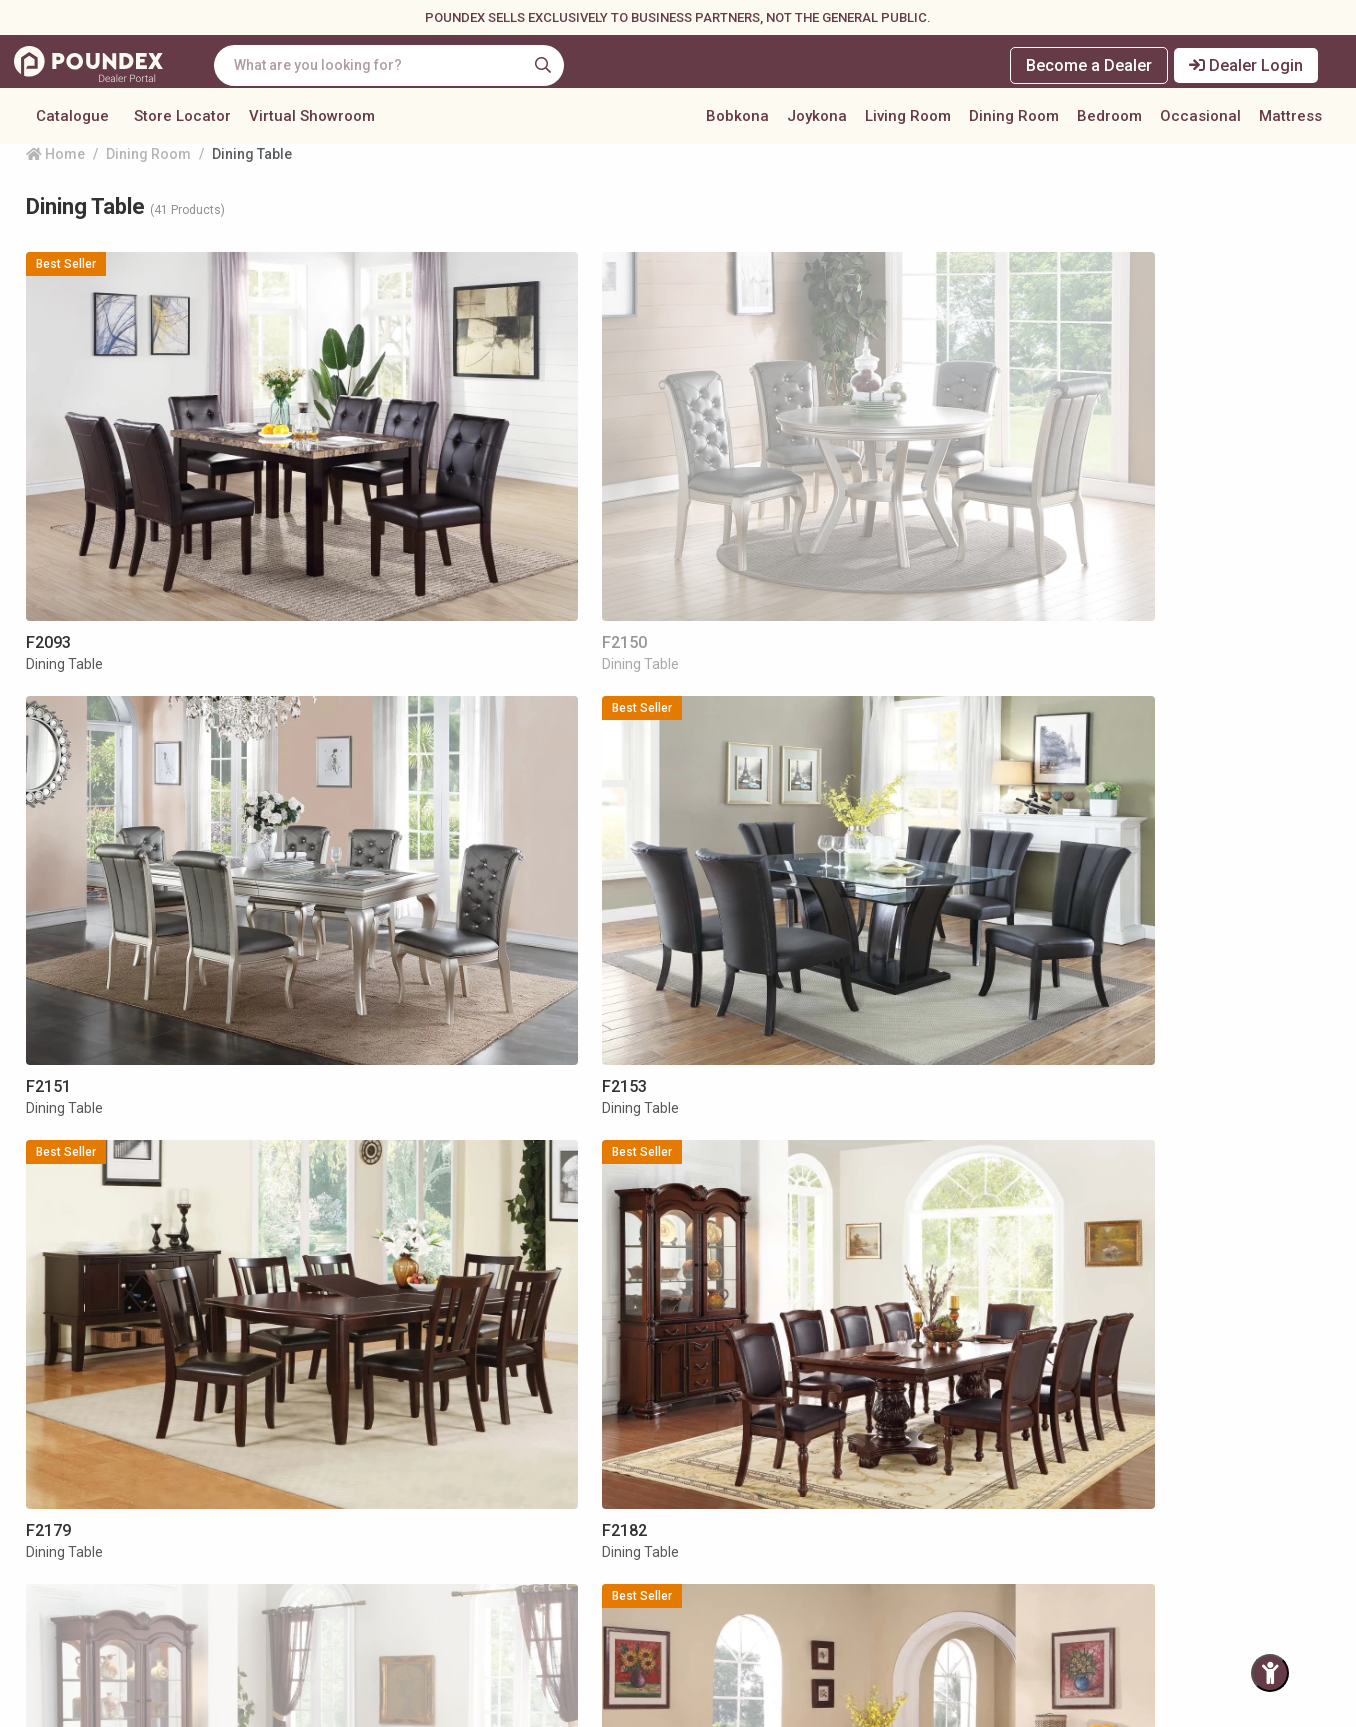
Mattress (1290, 124)
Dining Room (1014, 124)
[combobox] (407, 65)
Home (55, 195)
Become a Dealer (1089, 65)
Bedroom (1109, 124)
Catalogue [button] (72, 124)
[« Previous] (571, 1389)
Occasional (1200, 124)
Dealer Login (1250, 65)
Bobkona (737, 124)
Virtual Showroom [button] (312, 124)
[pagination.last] (772, 1389)
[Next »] (732, 1389)
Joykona (817, 124)
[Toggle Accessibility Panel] (1270, 1673)
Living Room (908, 124)
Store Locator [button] (182, 124)
